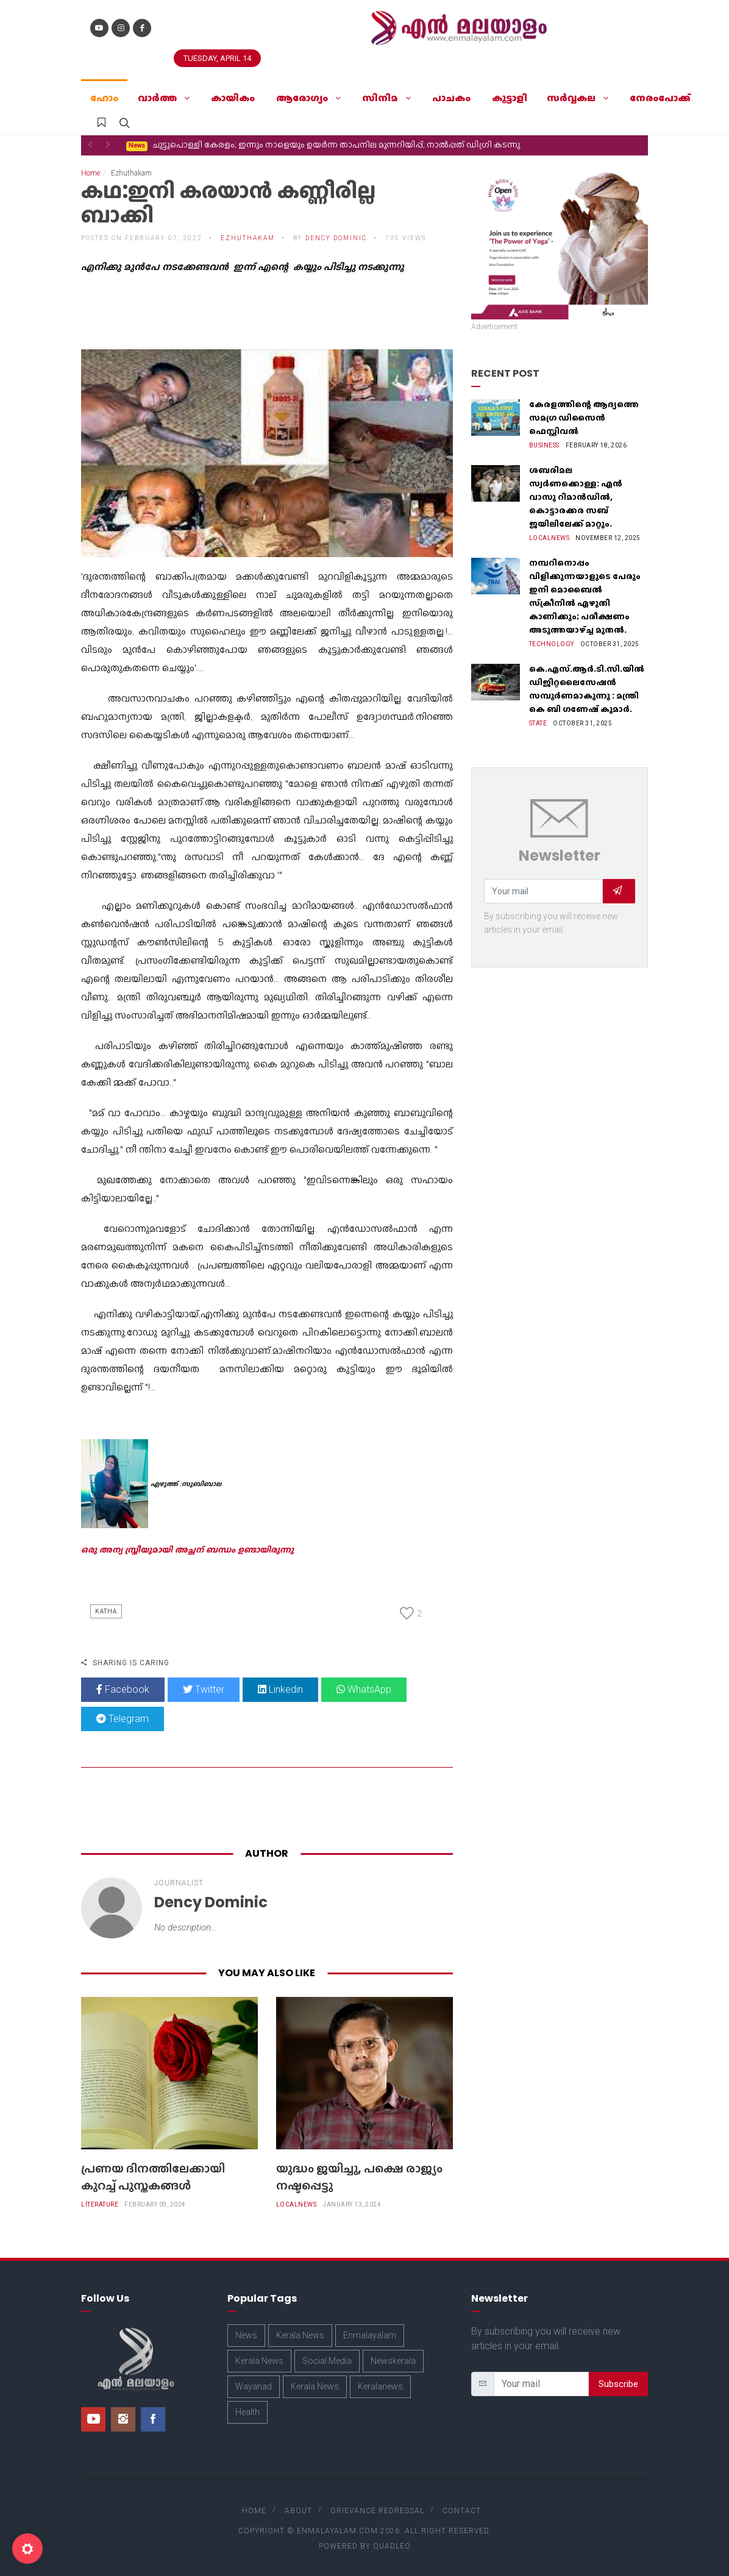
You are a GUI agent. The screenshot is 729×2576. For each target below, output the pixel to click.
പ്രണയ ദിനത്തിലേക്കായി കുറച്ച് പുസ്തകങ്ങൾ (153, 2177)
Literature (99, 2204)
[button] (90, 144)
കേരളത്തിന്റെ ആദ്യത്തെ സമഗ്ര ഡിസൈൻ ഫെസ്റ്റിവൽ (584, 417)
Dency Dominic (336, 238)
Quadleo (392, 2546)
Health (247, 2412)
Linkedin (280, 1689)
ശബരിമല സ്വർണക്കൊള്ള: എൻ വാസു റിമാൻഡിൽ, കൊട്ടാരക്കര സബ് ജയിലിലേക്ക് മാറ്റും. (575, 497)
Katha (106, 1611)
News (246, 2335)
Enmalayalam (369, 2335)
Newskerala (393, 2361)
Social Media (327, 2361)
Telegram (122, 1718)
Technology (551, 644)
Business (544, 445)
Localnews (296, 2204)
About (298, 2511)
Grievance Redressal (377, 2511)
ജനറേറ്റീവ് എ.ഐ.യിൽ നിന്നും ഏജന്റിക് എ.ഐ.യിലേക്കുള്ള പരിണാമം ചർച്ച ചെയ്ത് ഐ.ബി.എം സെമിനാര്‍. (355, 145)
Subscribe (618, 2384)
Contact (462, 2511)
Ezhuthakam (248, 238)
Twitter (203, 1689)
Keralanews (380, 2386)
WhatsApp (363, 1689)
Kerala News (300, 2335)
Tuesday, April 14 (217, 58)
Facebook (122, 1689)
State (538, 723)
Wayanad (253, 2386)
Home (90, 173)
